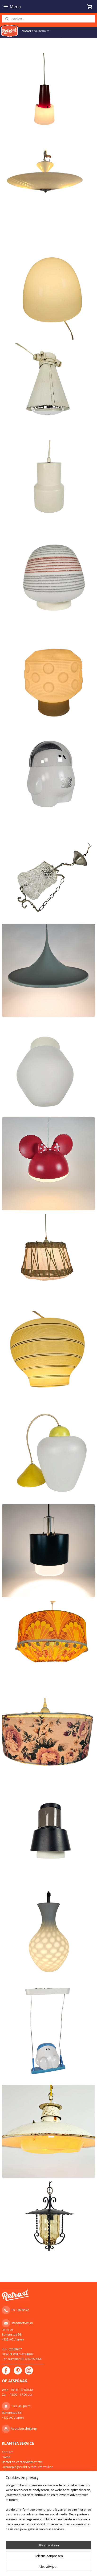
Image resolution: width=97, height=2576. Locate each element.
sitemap (38, 2559)
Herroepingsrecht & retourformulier (27, 2467)
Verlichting (9, 2532)
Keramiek (9, 2527)
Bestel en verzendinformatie (22, 2462)
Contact (7, 2452)
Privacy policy (11, 2481)
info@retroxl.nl (22, 2323)
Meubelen (9, 2541)
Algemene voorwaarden (19, 2476)
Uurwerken (10, 2522)
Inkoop (7, 2471)
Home (6, 2457)
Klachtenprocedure (15, 2486)
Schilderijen (10, 2517)
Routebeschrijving (23, 2428)
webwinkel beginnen (66, 2559)
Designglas (10, 2536)
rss (48, 2559)
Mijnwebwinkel (50, 2567)
